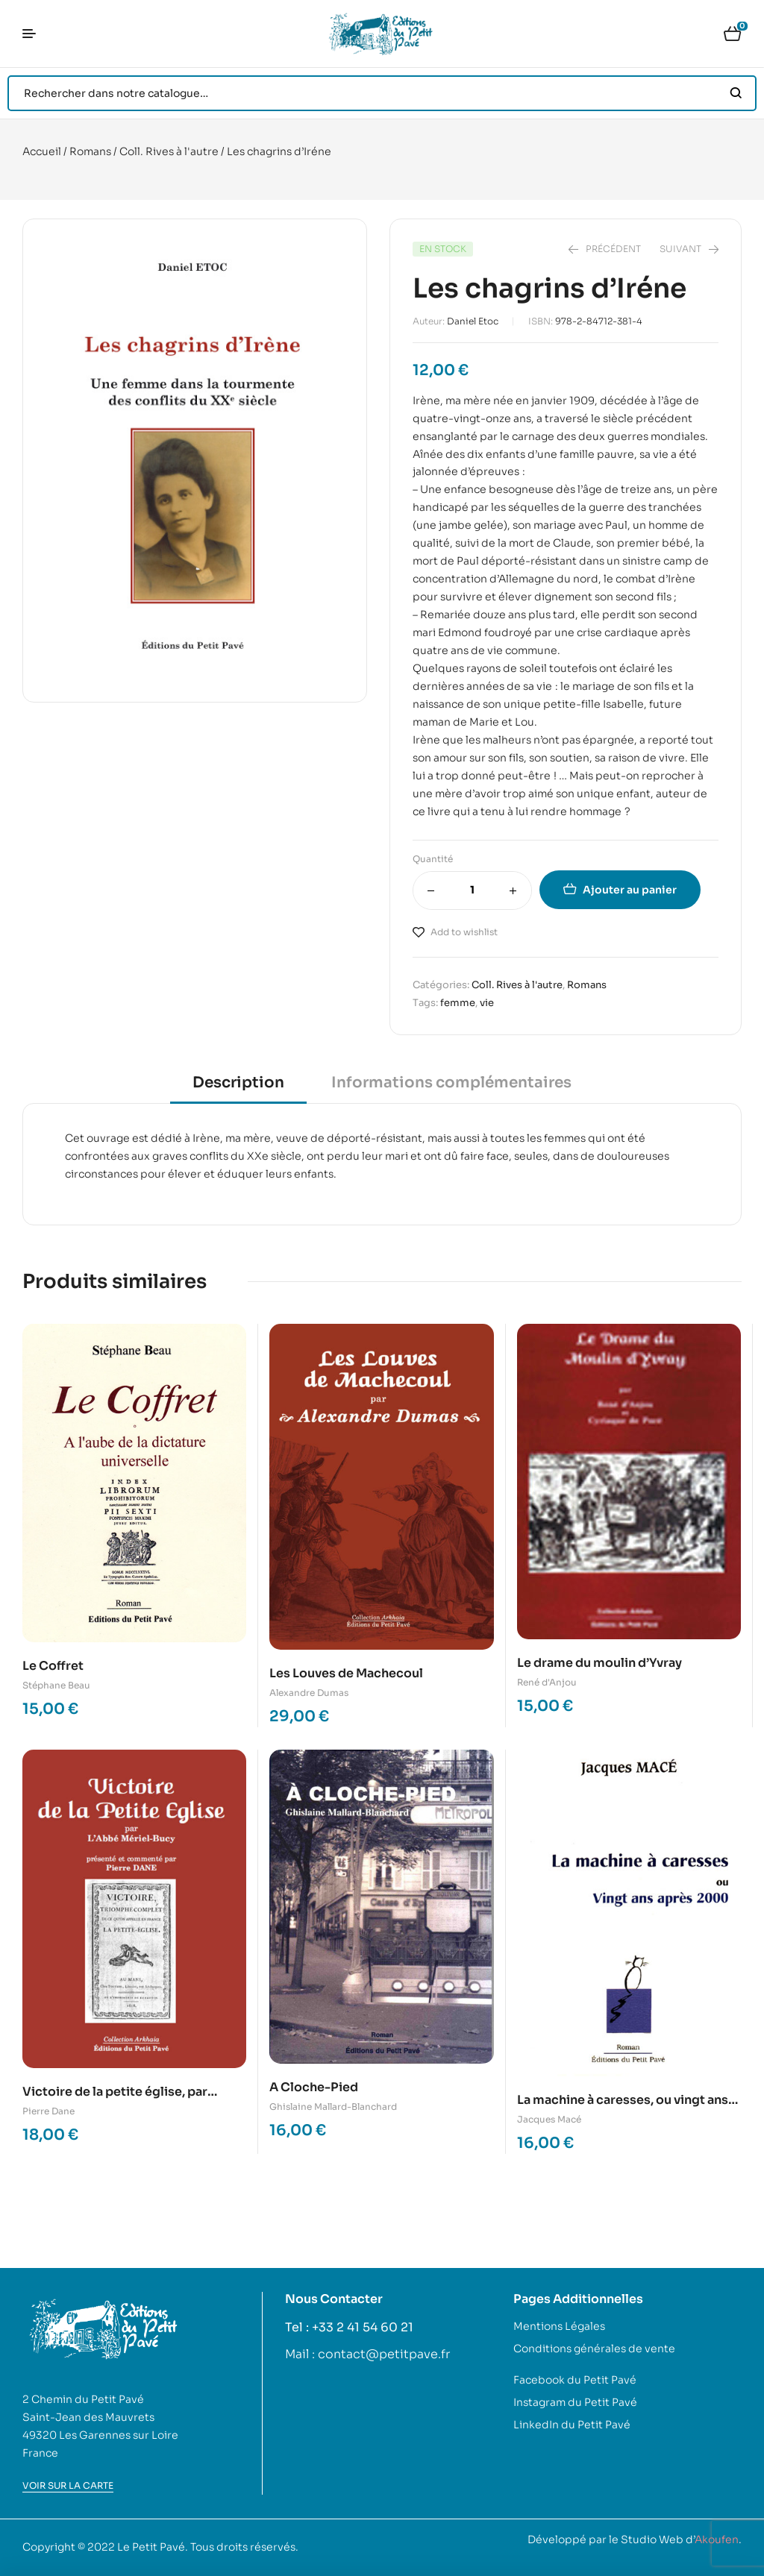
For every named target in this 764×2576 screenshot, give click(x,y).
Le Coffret (53, 1666)
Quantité (433, 858)
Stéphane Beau (56, 1685)
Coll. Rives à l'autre (169, 151)
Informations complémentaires (451, 1082)
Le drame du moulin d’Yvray (599, 1663)
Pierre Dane (48, 2111)
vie (487, 1002)
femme (457, 1002)
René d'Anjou (547, 1682)
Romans (90, 151)
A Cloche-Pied (313, 2087)
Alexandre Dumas (308, 1692)
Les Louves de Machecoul (346, 1673)
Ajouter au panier (630, 889)
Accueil (41, 151)
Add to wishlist (464, 931)
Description (238, 1082)
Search (736, 93)
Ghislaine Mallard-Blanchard (333, 2106)
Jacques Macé (549, 2119)
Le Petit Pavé (151, 2547)
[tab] (238, 1087)
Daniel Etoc (472, 321)
